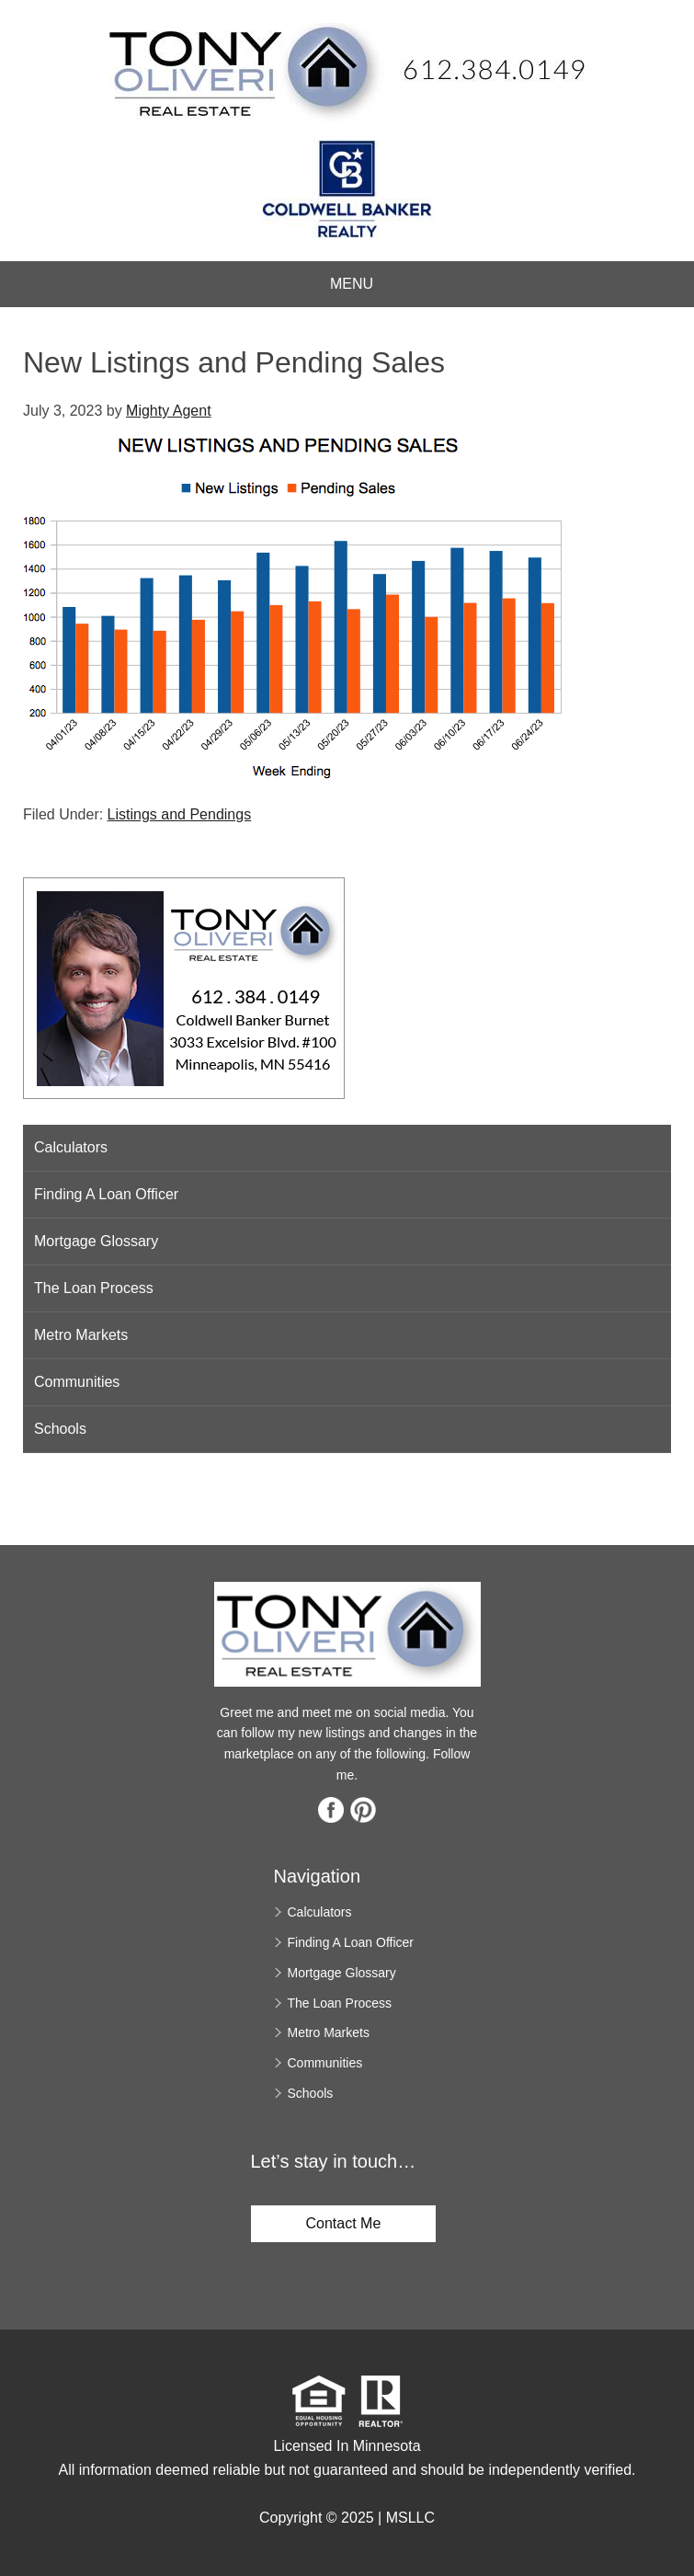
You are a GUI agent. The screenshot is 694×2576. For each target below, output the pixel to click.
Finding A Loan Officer (106, 1194)
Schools (60, 1429)
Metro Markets (81, 1335)
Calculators (71, 1147)
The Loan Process (94, 1288)
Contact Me (343, 2223)
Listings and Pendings (180, 814)
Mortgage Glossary (96, 1241)
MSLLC (410, 2517)
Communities (76, 1382)
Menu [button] (351, 284)
